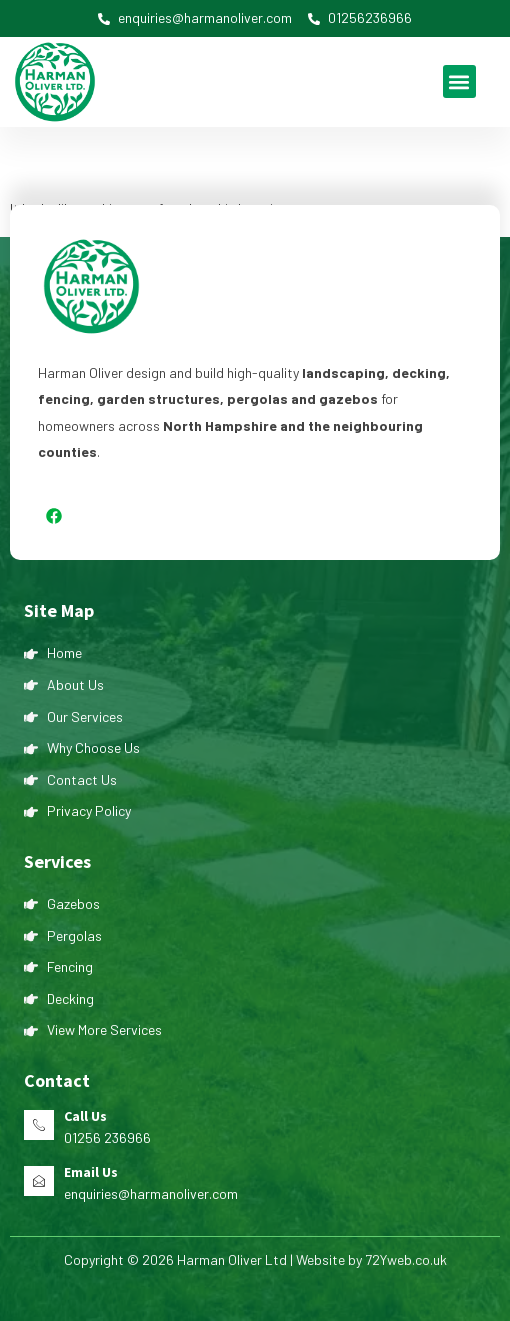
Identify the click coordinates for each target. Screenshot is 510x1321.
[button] (459, 81)
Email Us (91, 1172)
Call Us (85, 1116)
